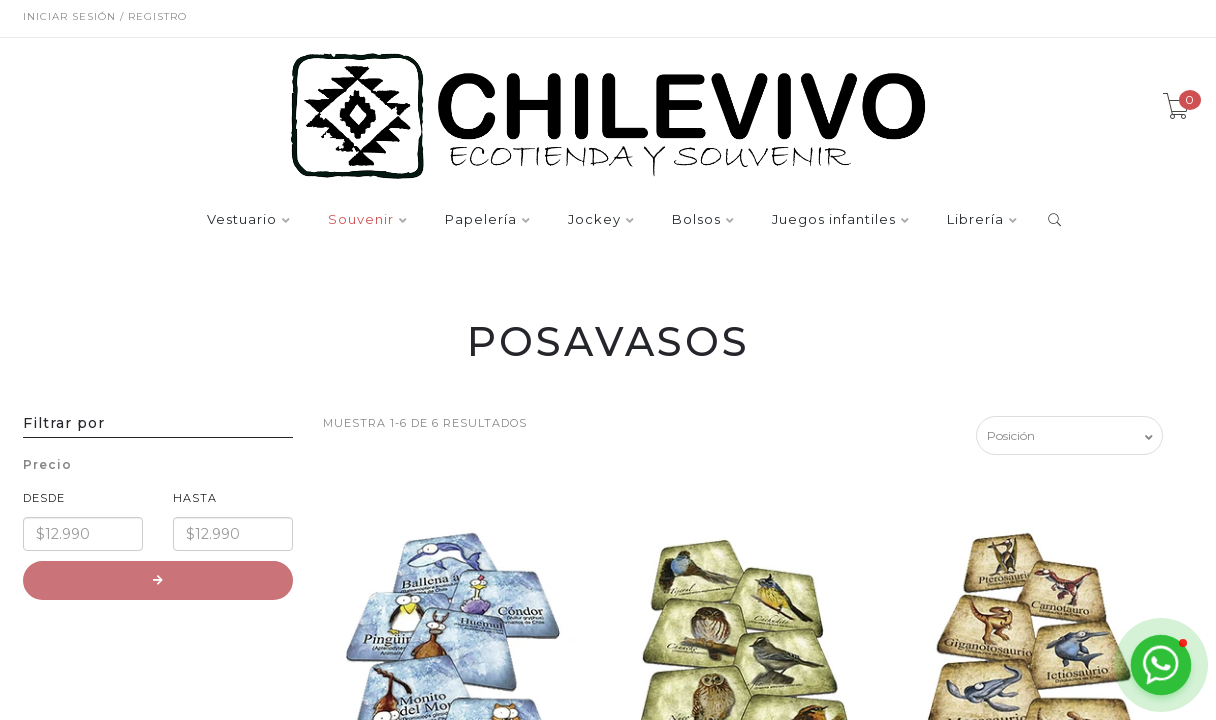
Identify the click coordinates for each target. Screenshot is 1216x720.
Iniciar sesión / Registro (105, 16)
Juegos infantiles (834, 220)
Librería (975, 220)
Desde (44, 498)
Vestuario (242, 220)
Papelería (481, 220)
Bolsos (696, 220)
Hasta (195, 498)
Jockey (594, 220)
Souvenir (361, 220)
